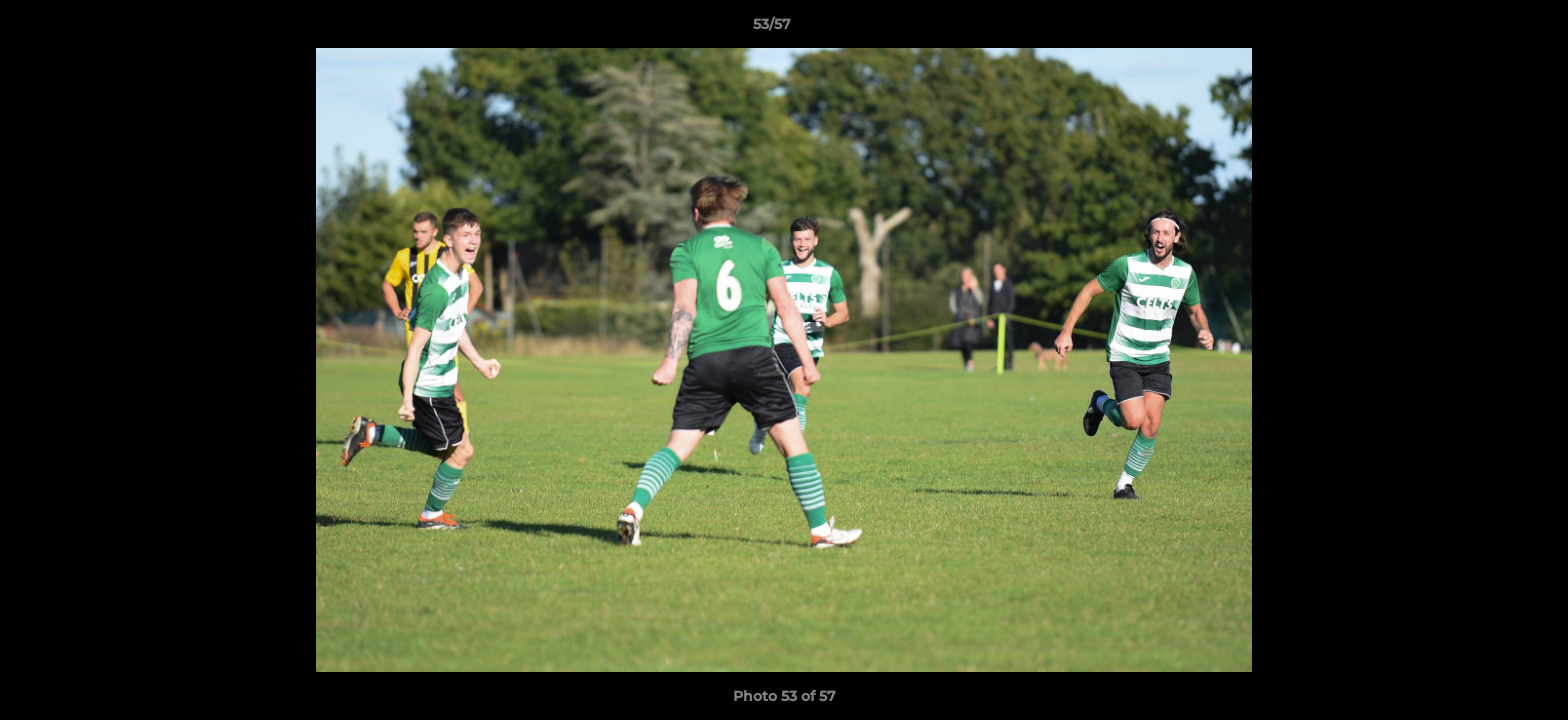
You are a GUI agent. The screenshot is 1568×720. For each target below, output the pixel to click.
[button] (1484, 29)
